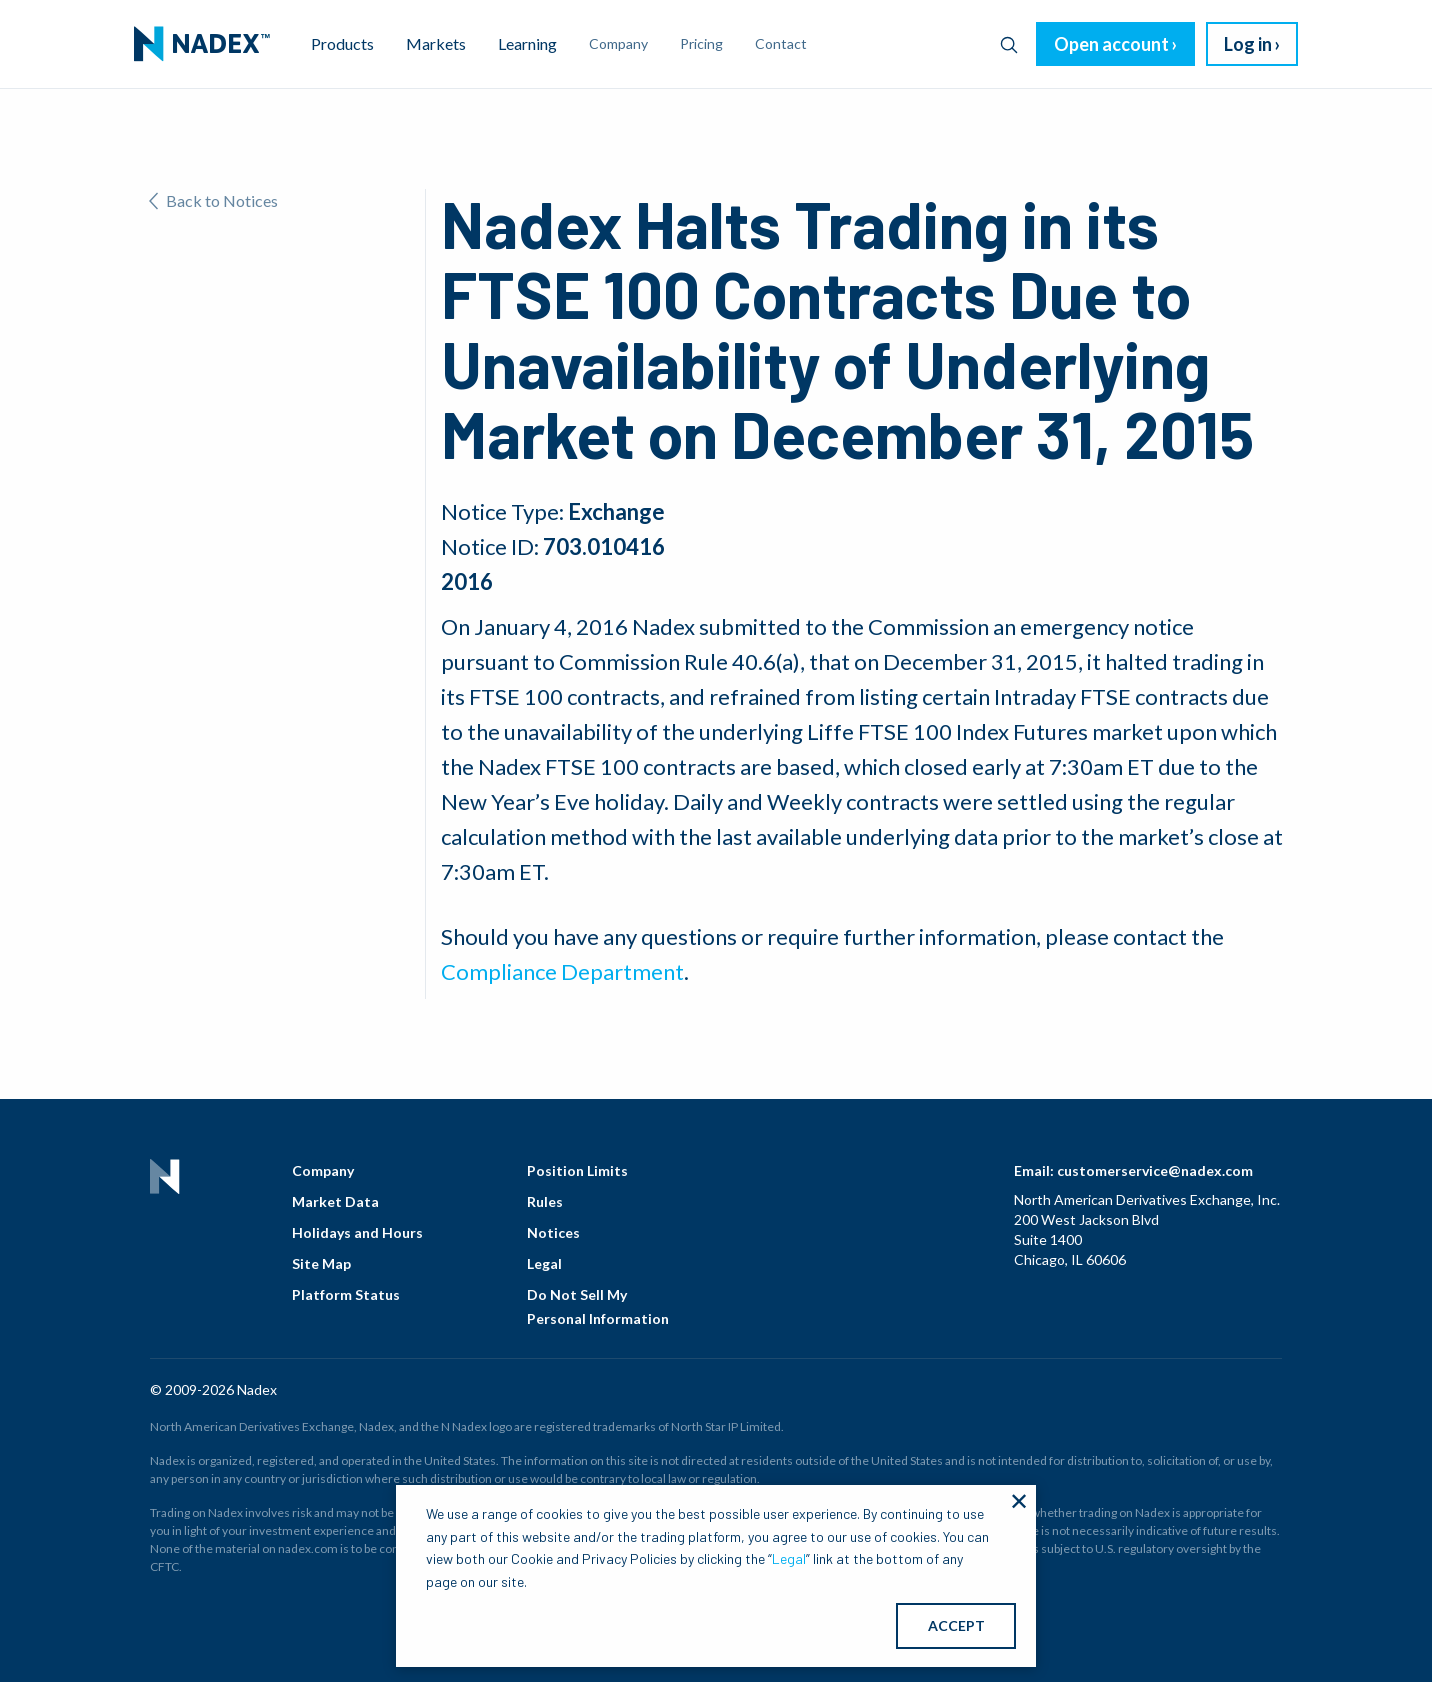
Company (323, 1170)
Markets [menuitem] (436, 43)
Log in (1248, 44)
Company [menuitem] (618, 43)
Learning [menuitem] (527, 43)
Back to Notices (213, 200)
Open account (1111, 44)
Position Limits (577, 1170)
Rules (545, 1201)
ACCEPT (956, 1625)
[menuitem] (202, 44)
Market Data (335, 1201)
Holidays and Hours (357, 1232)
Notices (553, 1232)
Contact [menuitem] (781, 43)
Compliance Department (562, 971)
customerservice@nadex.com (1155, 1170)
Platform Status (346, 1294)
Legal (544, 1263)
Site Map (321, 1263)
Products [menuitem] (342, 43)
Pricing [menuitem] (701, 43)
